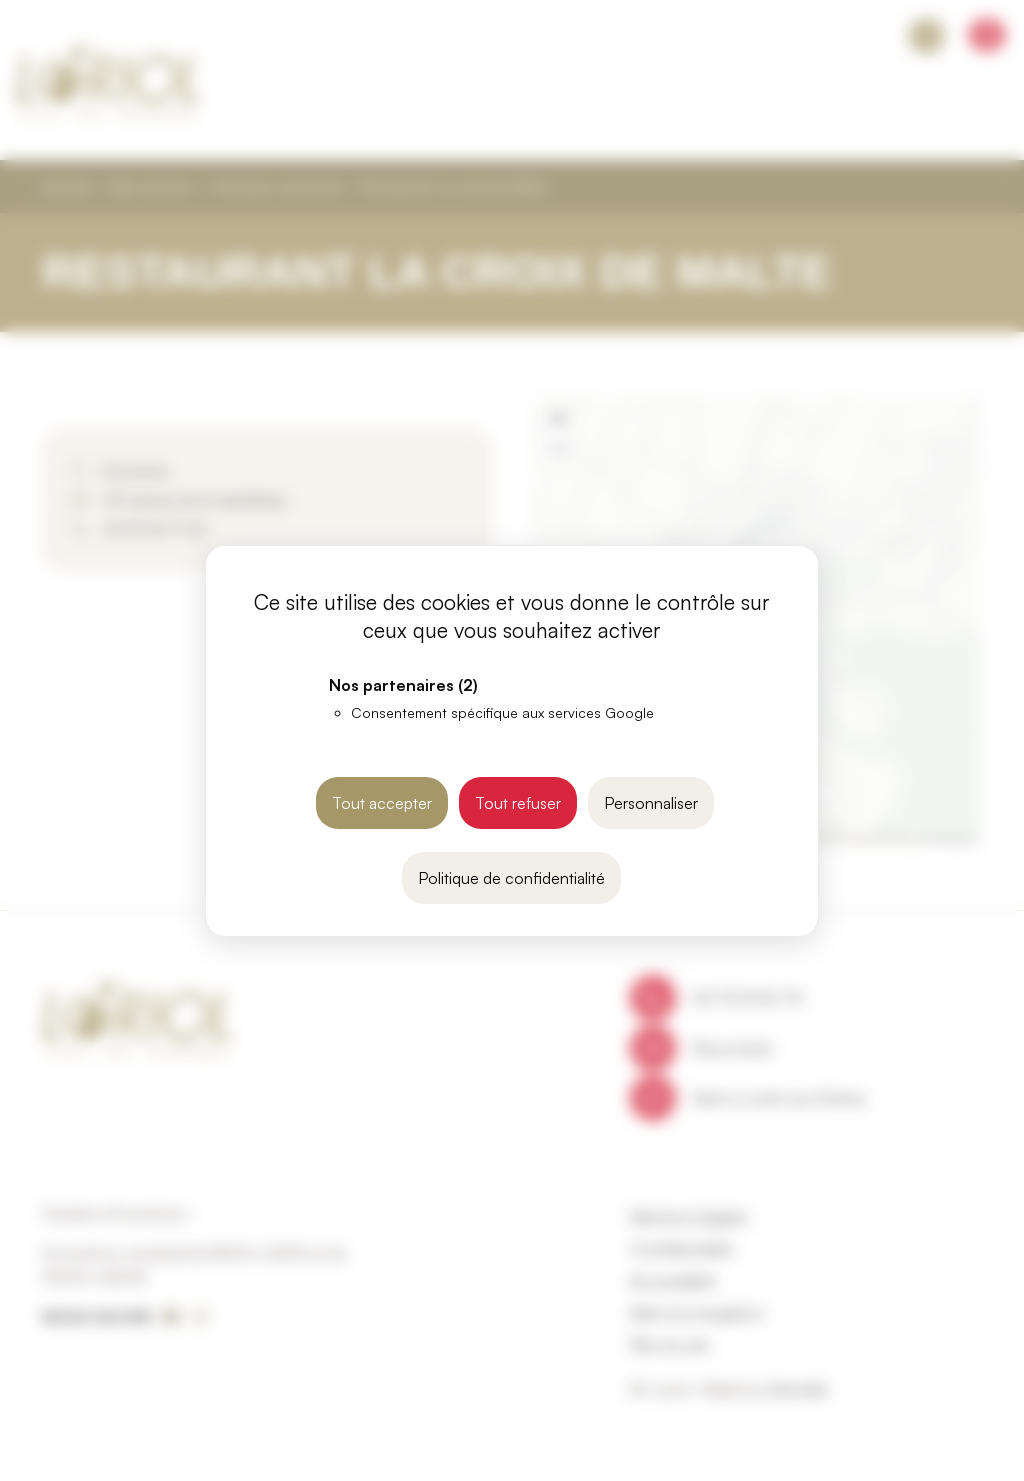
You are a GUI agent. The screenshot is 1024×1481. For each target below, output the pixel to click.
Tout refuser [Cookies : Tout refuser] (518, 803)
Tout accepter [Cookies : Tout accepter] (382, 803)
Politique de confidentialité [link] (511, 878)
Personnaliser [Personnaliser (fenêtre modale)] (651, 803)
